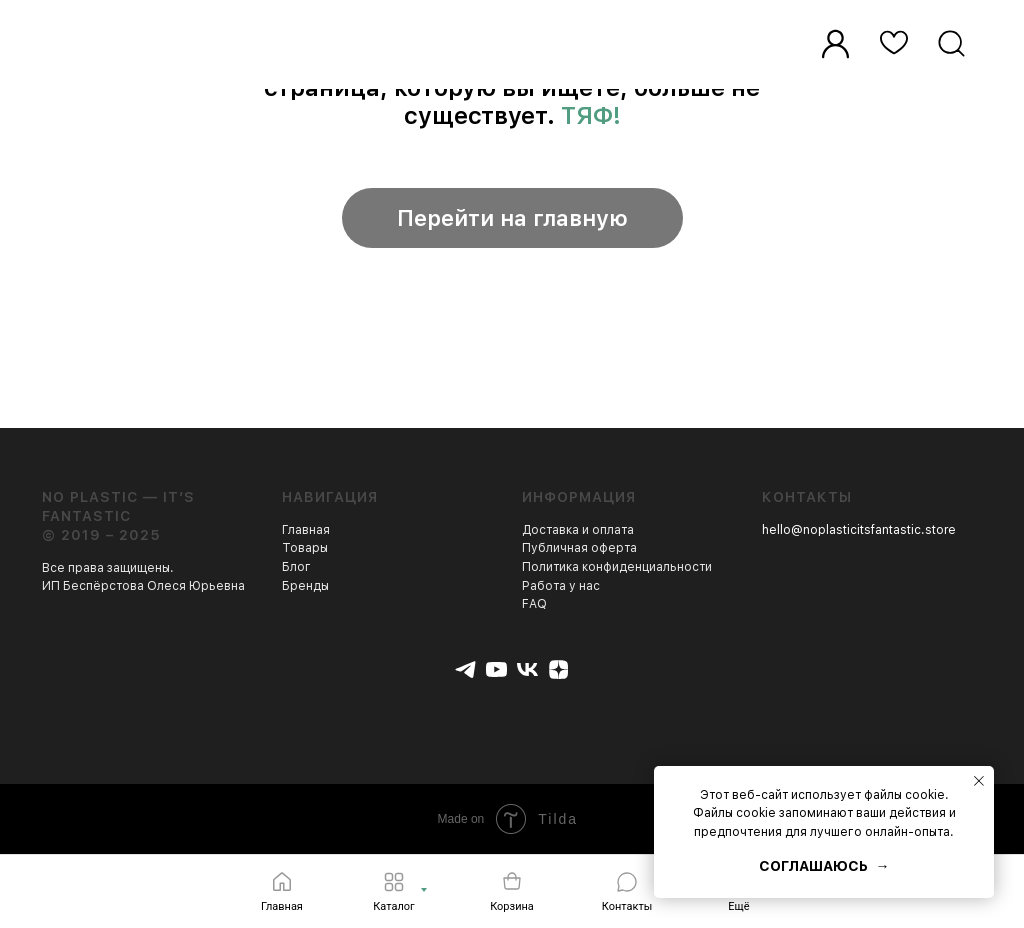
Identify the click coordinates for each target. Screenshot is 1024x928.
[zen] (558, 669)
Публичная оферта (579, 548)
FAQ (534, 604)
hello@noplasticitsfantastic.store (859, 530)
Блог (296, 567)
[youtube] (496, 669)
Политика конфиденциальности (617, 567)
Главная (306, 530)
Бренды (305, 586)
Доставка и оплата (578, 530)
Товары (305, 548)
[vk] (527, 669)
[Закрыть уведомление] (979, 781)
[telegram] (465, 669)
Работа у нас (561, 586)
